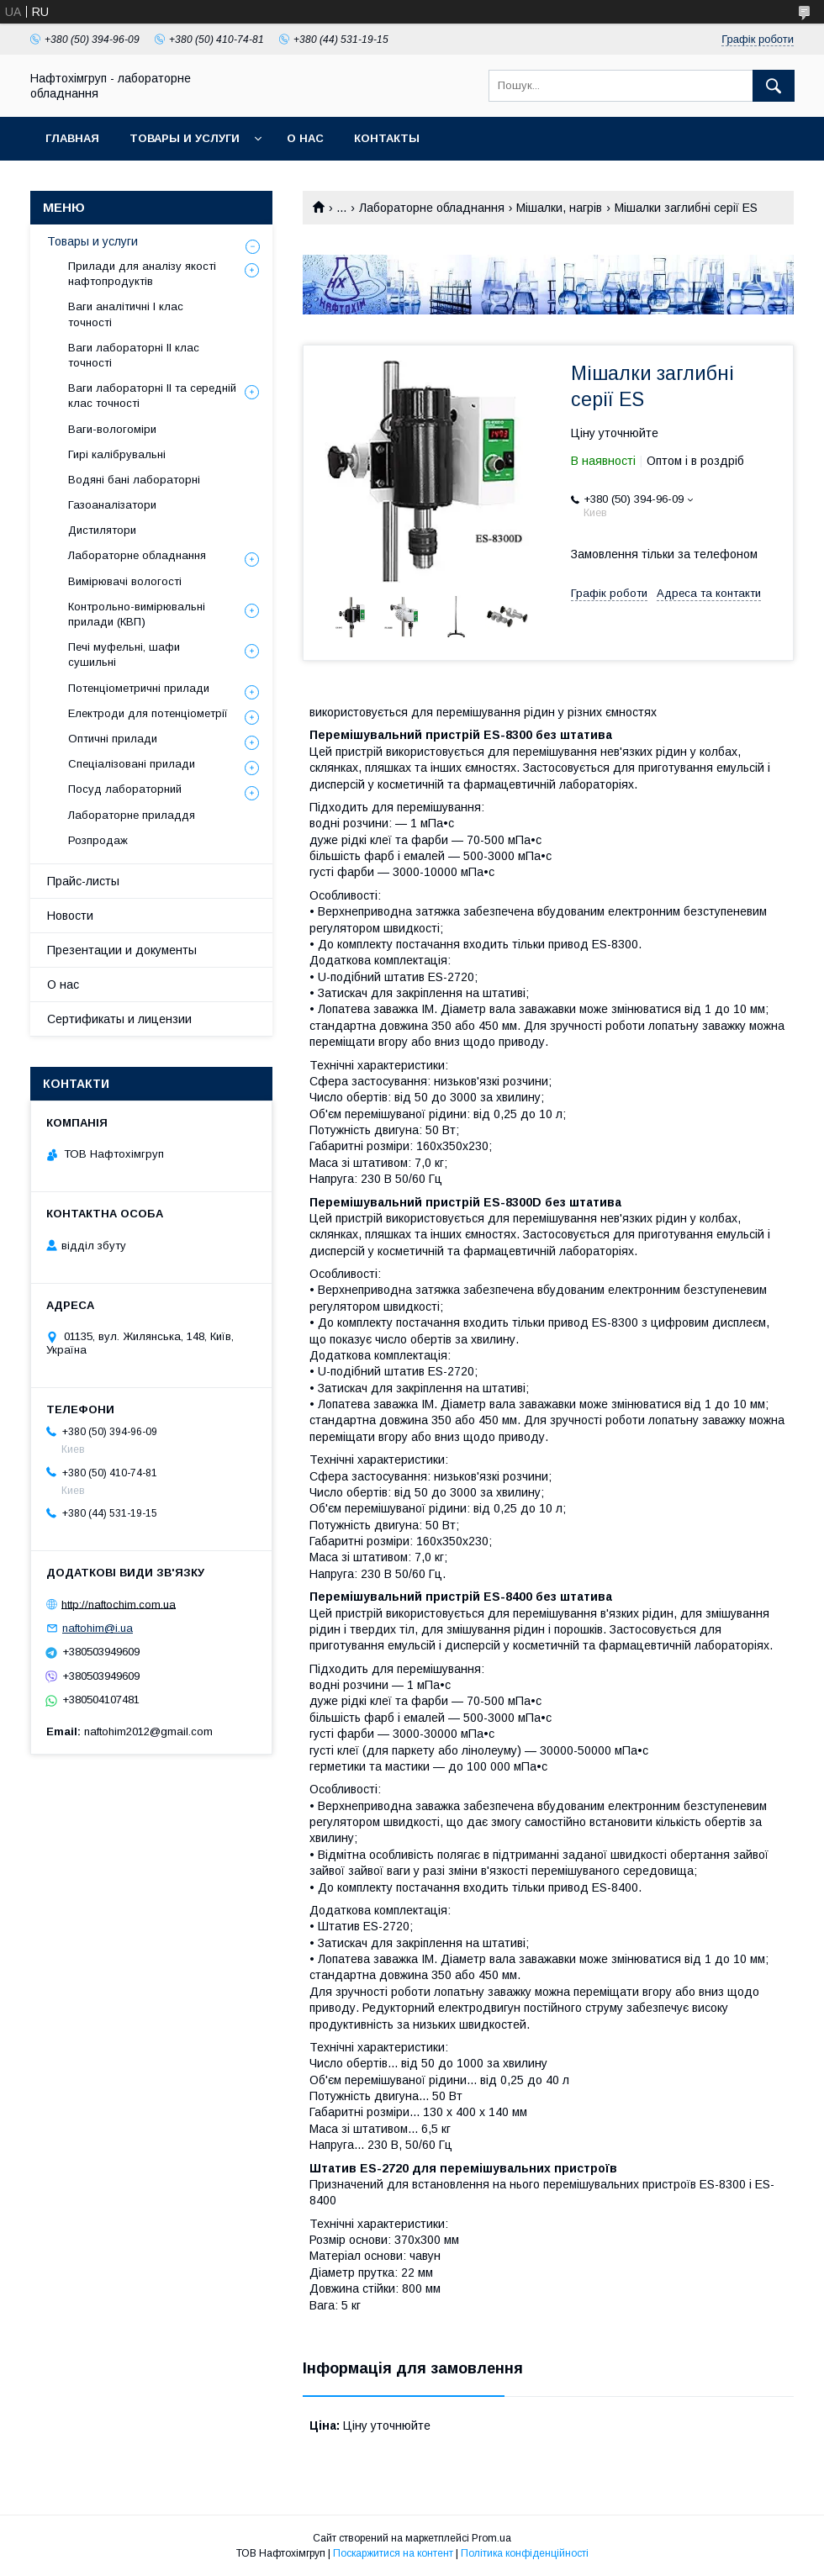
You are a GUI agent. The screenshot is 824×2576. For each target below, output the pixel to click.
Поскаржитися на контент (393, 2553)
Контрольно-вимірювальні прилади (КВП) (136, 614)
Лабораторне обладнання (431, 207)
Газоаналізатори (112, 505)
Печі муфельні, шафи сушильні (124, 654)
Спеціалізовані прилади (131, 763)
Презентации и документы (122, 950)
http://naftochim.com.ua (118, 1603)
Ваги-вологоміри (112, 429)
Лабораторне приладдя (131, 815)
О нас (305, 138)
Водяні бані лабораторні (134, 479)
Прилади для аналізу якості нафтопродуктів (142, 274)
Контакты (387, 138)
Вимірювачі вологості (125, 581)
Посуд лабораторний (125, 789)
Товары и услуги (184, 138)
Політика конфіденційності (525, 2553)
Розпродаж (98, 840)
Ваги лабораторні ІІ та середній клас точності (152, 395)
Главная (72, 138)
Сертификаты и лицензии (119, 1019)
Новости (70, 915)
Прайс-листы (83, 881)
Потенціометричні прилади (138, 688)
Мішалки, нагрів (559, 207)
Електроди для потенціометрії (148, 713)
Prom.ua (491, 2538)
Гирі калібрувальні (117, 454)
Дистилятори (102, 530)
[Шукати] (774, 86)
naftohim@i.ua (97, 1628)
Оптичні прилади (112, 738)
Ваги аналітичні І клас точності (125, 314)
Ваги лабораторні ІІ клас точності (133, 355)
